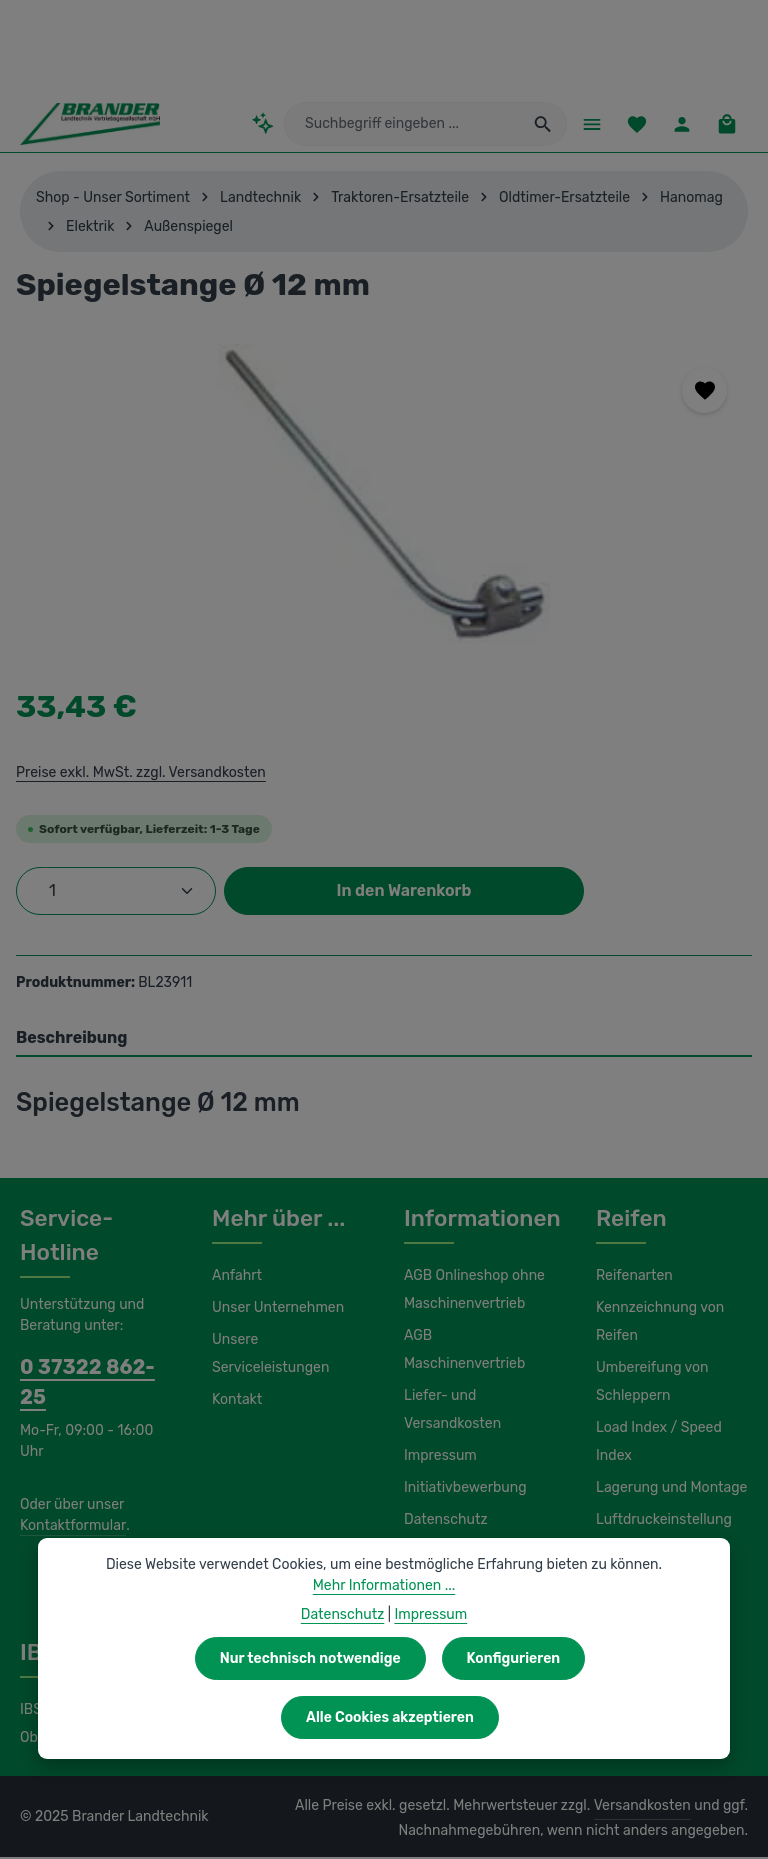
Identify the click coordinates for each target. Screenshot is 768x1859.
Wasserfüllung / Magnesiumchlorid (653, 1568)
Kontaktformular (69, 1497)
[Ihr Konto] (679, 124)
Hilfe (418, 1526)
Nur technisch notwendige (195, 1717)
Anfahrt (234, 1278)
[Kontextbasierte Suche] (276, 124)
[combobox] (406, 125)
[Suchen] (536, 125)
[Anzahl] (116, 893)
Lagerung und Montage (668, 1490)
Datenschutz (443, 1494)
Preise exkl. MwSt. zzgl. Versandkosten (138, 774)
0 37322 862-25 (90, 1369)
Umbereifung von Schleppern (649, 1384)
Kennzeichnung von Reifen (657, 1324)
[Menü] (585, 124)
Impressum (438, 1430)
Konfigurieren (395, 1717)
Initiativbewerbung (460, 1462)
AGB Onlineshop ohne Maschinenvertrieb (473, 1292)
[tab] (384, 1041)
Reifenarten (632, 1278)
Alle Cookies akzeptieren (589, 1717)
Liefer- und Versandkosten (450, 1384)
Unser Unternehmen (275, 1310)
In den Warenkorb (404, 892)
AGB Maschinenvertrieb (478, 1338)
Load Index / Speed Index (656, 1444)
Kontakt (235, 1402)
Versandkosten (647, 1808)
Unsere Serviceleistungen (267, 1356)
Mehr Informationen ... (384, 1644)
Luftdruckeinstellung (658, 1522)
